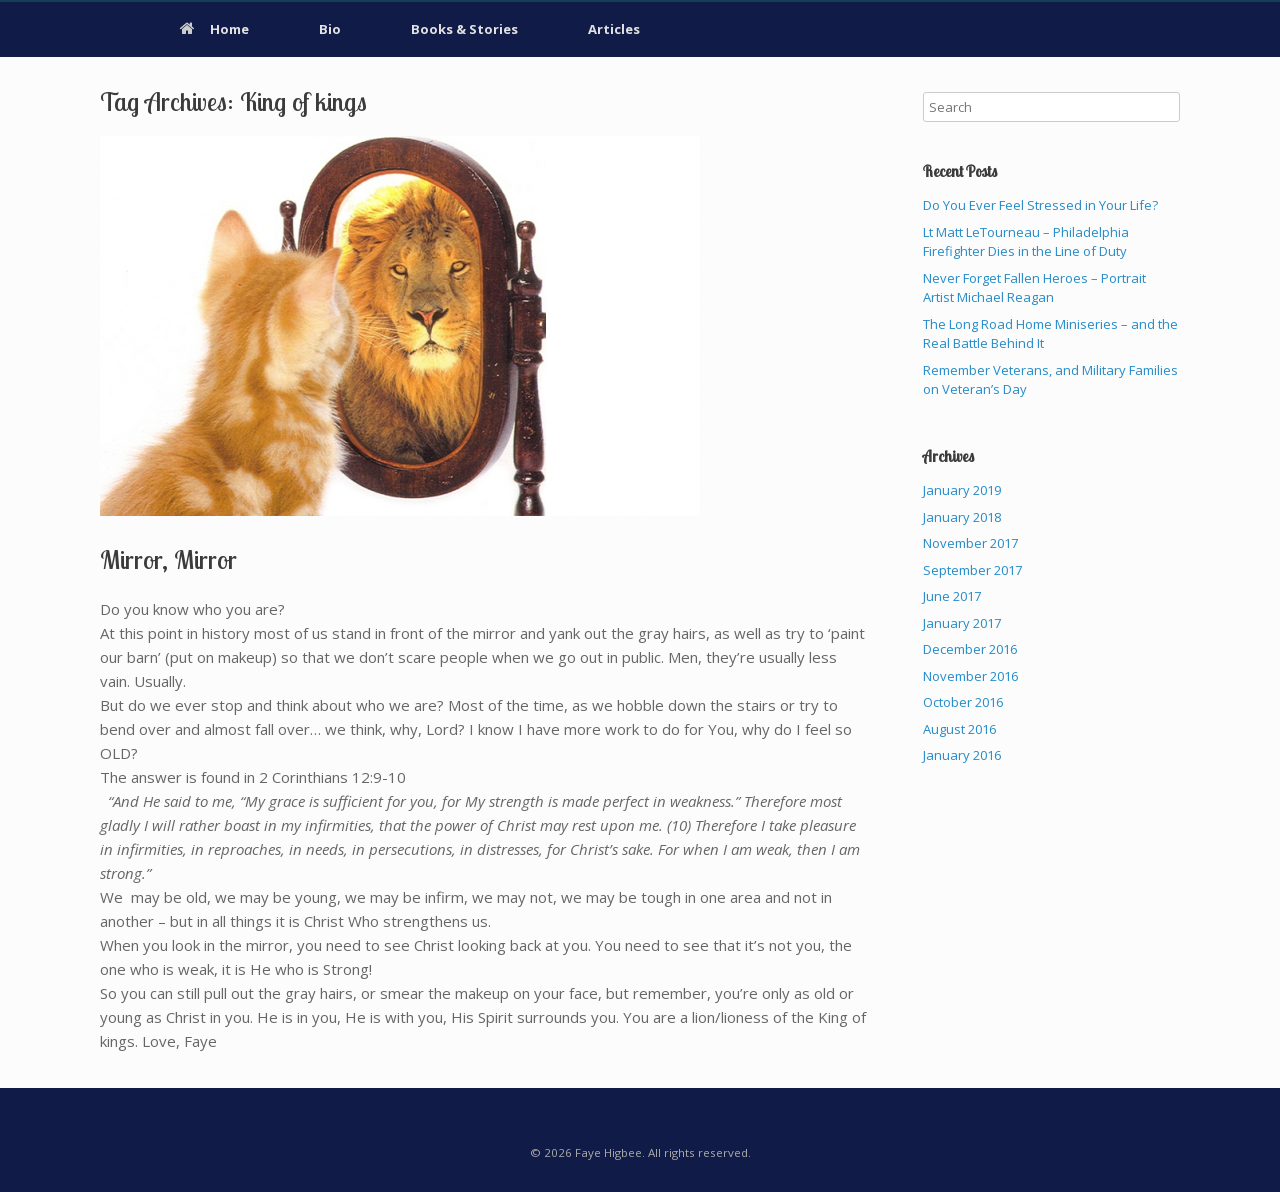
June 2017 (952, 596)
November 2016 (970, 676)
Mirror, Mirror (168, 559)
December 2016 (970, 649)
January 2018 (962, 517)
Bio (330, 29)
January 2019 (962, 490)
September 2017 (972, 570)
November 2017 (970, 543)
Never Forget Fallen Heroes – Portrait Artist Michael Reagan (1034, 288)
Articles (614, 29)
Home (214, 29)
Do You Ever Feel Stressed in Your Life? (1040, 205)
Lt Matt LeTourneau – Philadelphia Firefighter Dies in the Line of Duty (1026, 242)
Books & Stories (464, 29)
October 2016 (963, 702)
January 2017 (962, 623)
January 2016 (962, 755)
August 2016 (959, 729)
